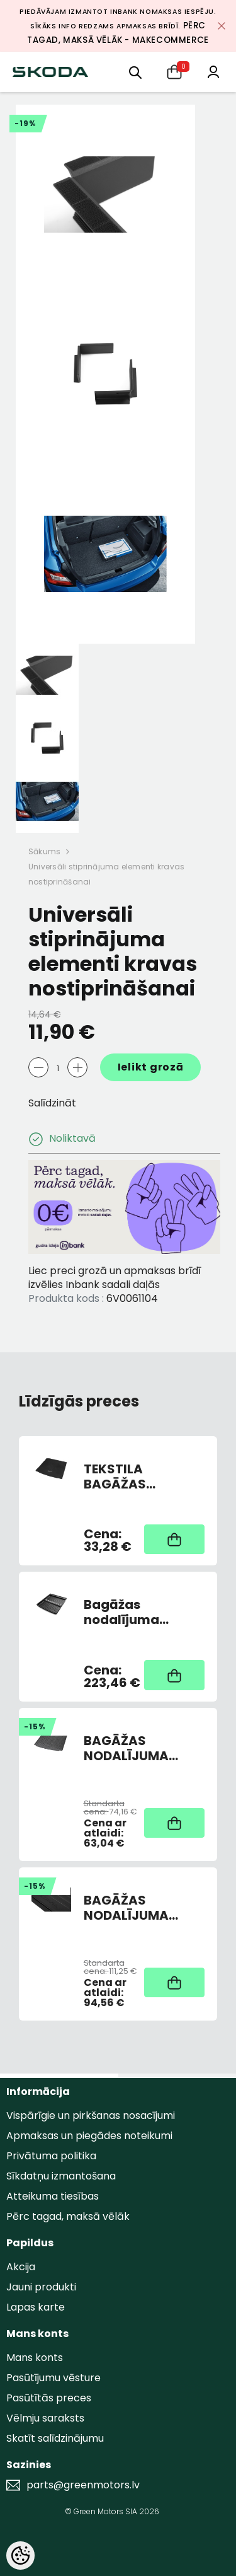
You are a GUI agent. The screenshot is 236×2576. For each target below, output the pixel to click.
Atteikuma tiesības (52, 2196)
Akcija (20, 2267)
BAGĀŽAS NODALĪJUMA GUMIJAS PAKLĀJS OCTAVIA (143, 1748)
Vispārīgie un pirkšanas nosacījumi (90, 2115)
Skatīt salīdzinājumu (55, 2438)
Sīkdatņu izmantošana (61, 2176)
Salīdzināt (52, 1103)
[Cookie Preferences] (20, 2555)
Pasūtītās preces (48, 2398)
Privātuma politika (51, 2156)
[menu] (135, 71)
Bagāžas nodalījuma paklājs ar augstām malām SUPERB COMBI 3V (140, 1612)
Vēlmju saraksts (45, 2418)
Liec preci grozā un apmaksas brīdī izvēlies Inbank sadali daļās (114, 1277)
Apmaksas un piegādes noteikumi (89, 2135)
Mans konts (34, 2357)
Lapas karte (35, 2307)
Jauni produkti (41, 2287)
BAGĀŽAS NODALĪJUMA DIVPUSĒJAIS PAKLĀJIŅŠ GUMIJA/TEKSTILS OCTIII (141, 1908)
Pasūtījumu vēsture (53, 2377)
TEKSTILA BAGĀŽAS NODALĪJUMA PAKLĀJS (126, 1476)
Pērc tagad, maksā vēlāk (68, 2216)
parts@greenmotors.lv (83, 2485)
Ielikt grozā (151, 1067)
